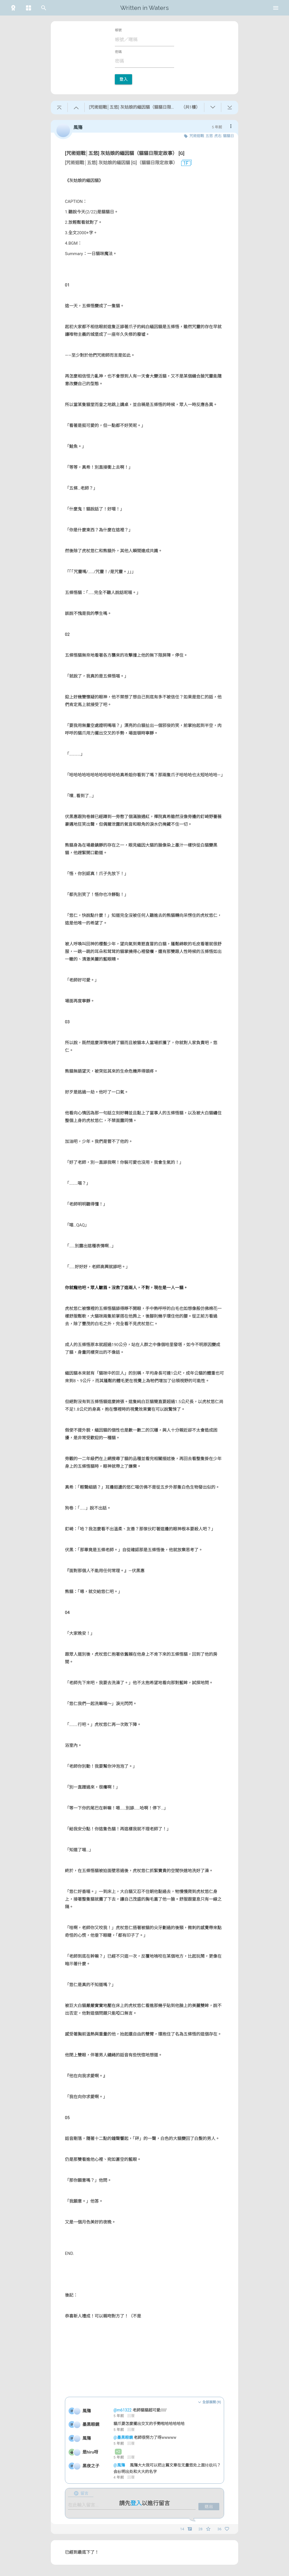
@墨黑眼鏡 (123, 2437)
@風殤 (119, 2465)
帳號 (118, 30)
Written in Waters (144, 7)
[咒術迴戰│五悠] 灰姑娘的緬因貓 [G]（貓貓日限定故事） (121, 162)
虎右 (218, 136)
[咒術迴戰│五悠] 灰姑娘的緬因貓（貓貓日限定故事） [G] (125, 153)
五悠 (209, 136)
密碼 (118, 52)
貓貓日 (228, 136)
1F (183, 163)
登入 (123, 79)
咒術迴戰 (196, 136)
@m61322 (123, 2410)
